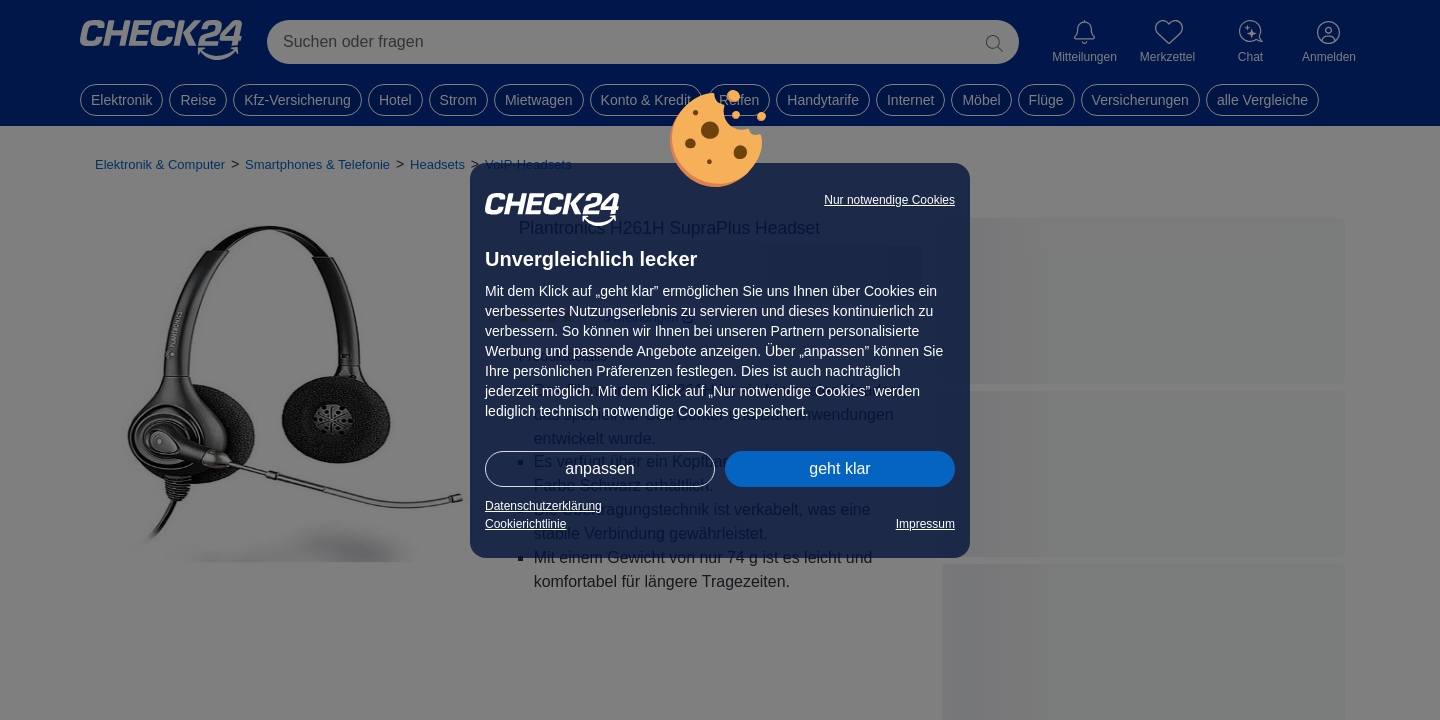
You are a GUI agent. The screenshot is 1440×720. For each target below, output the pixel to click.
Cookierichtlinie (525, 524)
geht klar (839, 468)
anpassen (599, 468)
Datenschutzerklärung (543, 506)
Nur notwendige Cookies (889, 200)
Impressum (925, 524)
